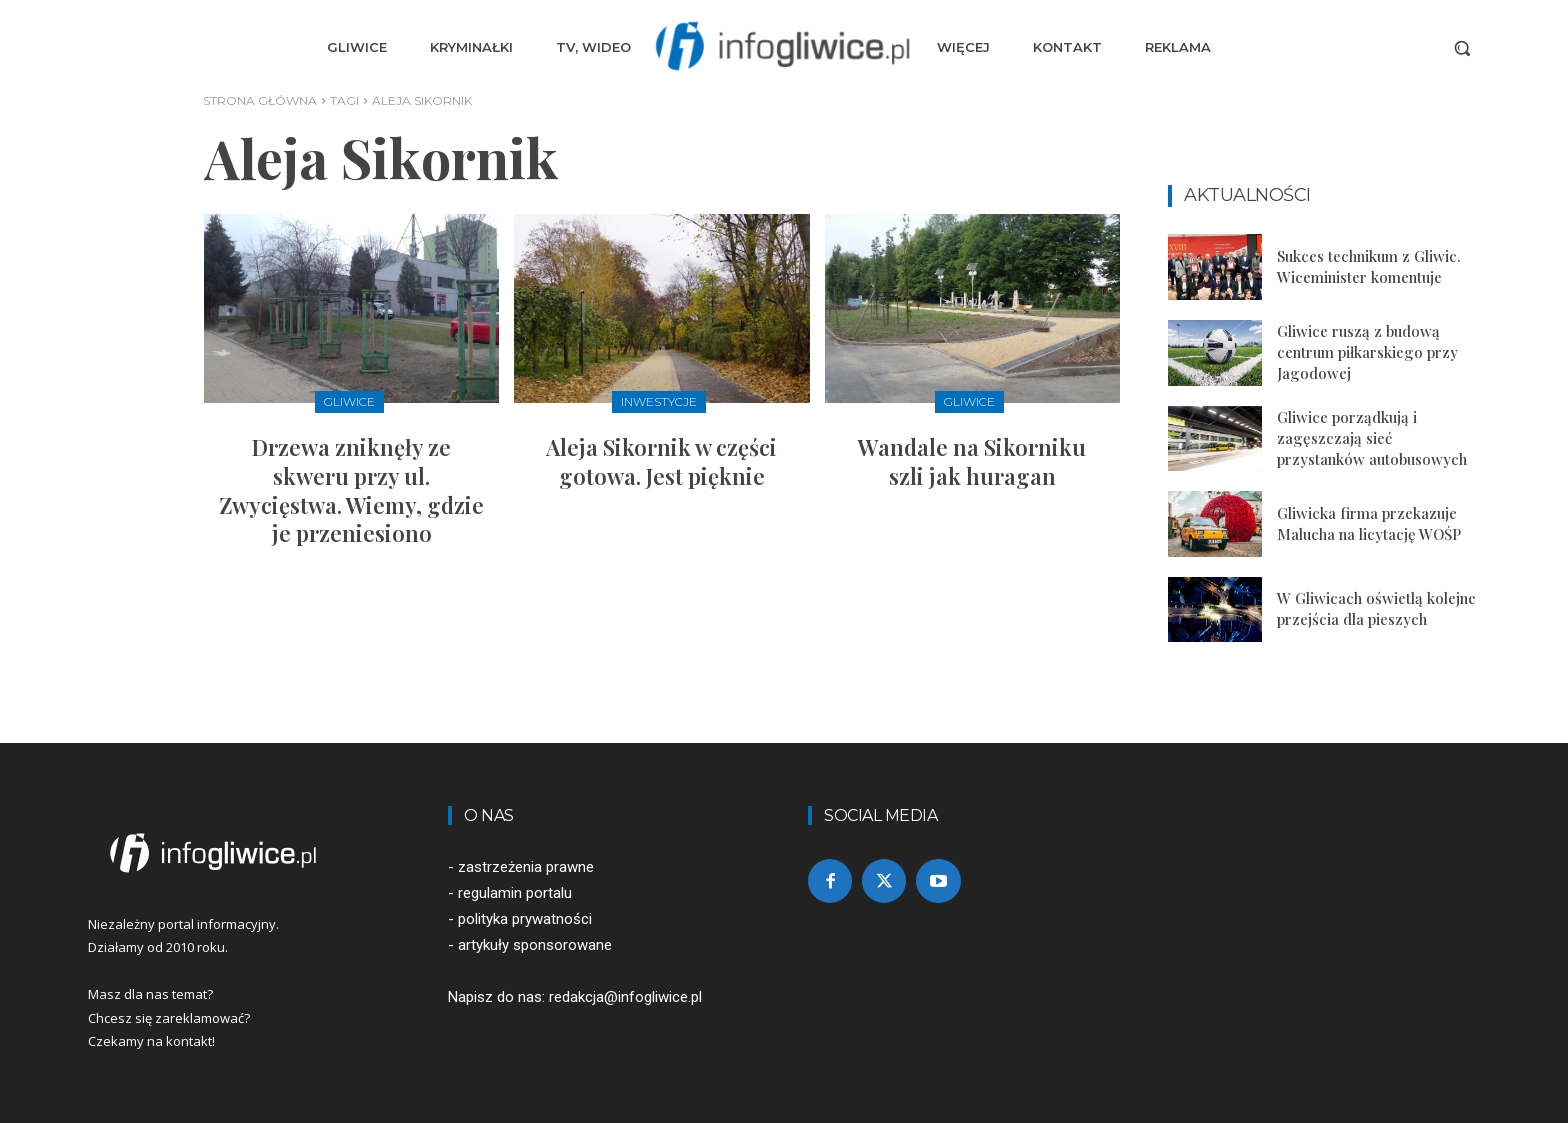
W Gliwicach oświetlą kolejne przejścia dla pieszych (1376, 608)
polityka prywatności (525, 919)
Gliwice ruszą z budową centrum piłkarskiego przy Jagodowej (1367, 352)
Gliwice (349, 401)
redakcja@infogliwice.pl (625, 997)
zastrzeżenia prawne (526, 867)
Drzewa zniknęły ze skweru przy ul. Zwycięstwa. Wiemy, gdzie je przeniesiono (351, 490)
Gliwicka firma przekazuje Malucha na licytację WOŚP (1369, 523)
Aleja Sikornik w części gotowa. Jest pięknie (661, 461)
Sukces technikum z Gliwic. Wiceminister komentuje (1369, 266)
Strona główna (260, 100)
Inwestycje (659, 401)
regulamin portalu (515, 893)
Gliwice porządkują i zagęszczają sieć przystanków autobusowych (1372, 438)
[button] (1462, 48)
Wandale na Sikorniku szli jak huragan (972, 461)
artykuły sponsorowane (535, 945)
